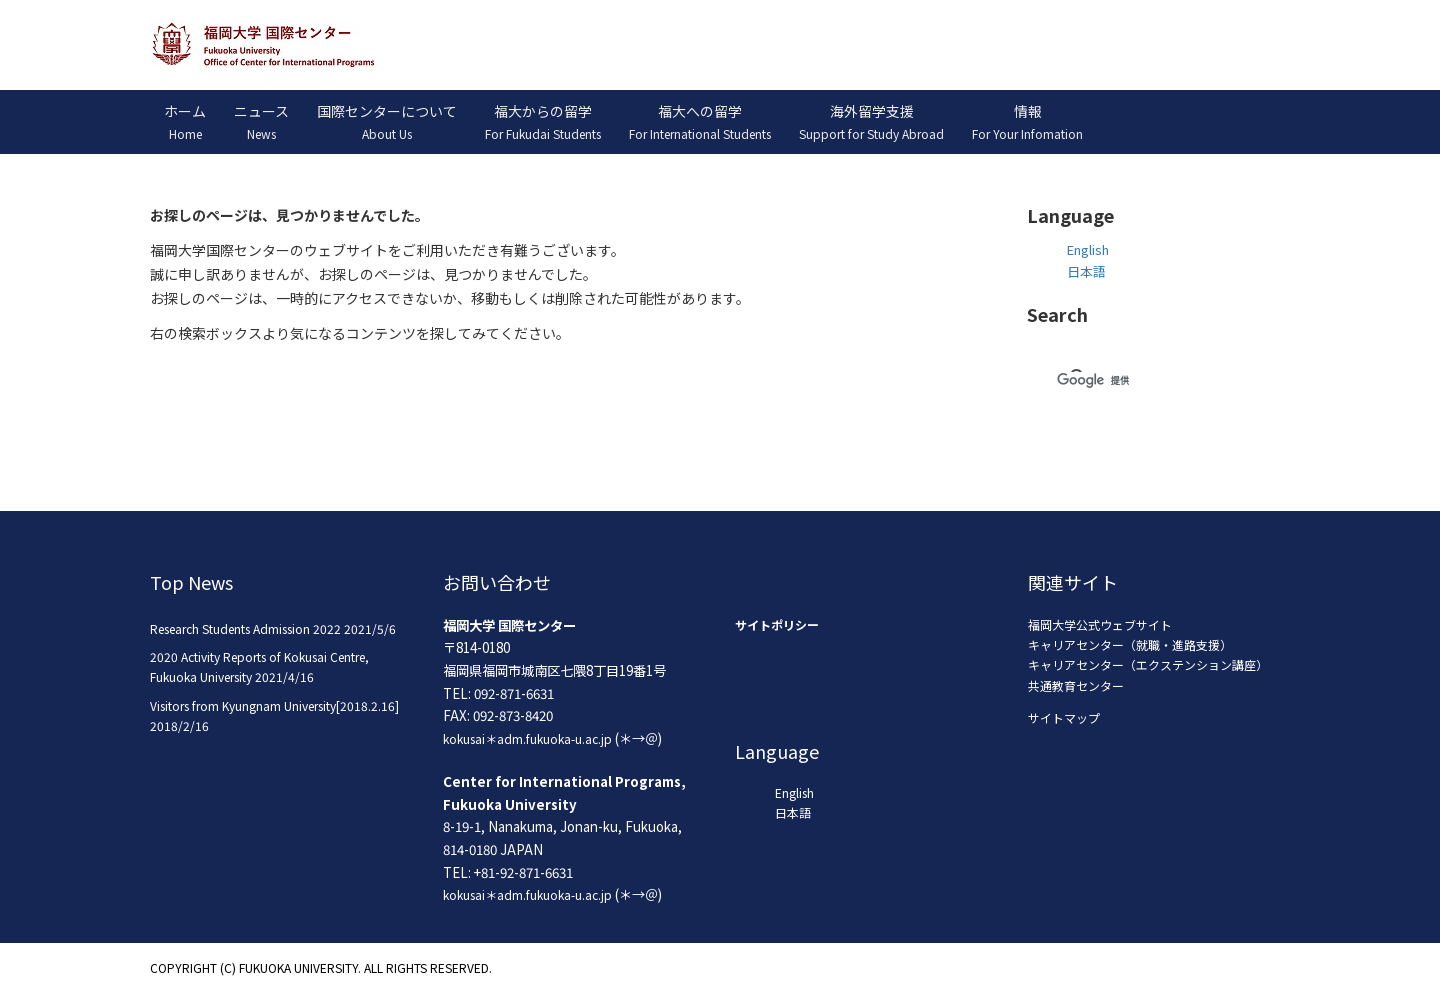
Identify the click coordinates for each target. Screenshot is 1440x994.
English (1088, 249)
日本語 (1086, 271)
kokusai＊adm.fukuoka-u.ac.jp (527, 738)
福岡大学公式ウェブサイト (1100, 624)
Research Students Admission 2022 (245, 628)
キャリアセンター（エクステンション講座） (1148, 664)
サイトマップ (1064, 717)
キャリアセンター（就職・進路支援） (1130, 644)
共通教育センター (1076, 685)
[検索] (1134, 380)
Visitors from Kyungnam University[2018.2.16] (274, 705)
